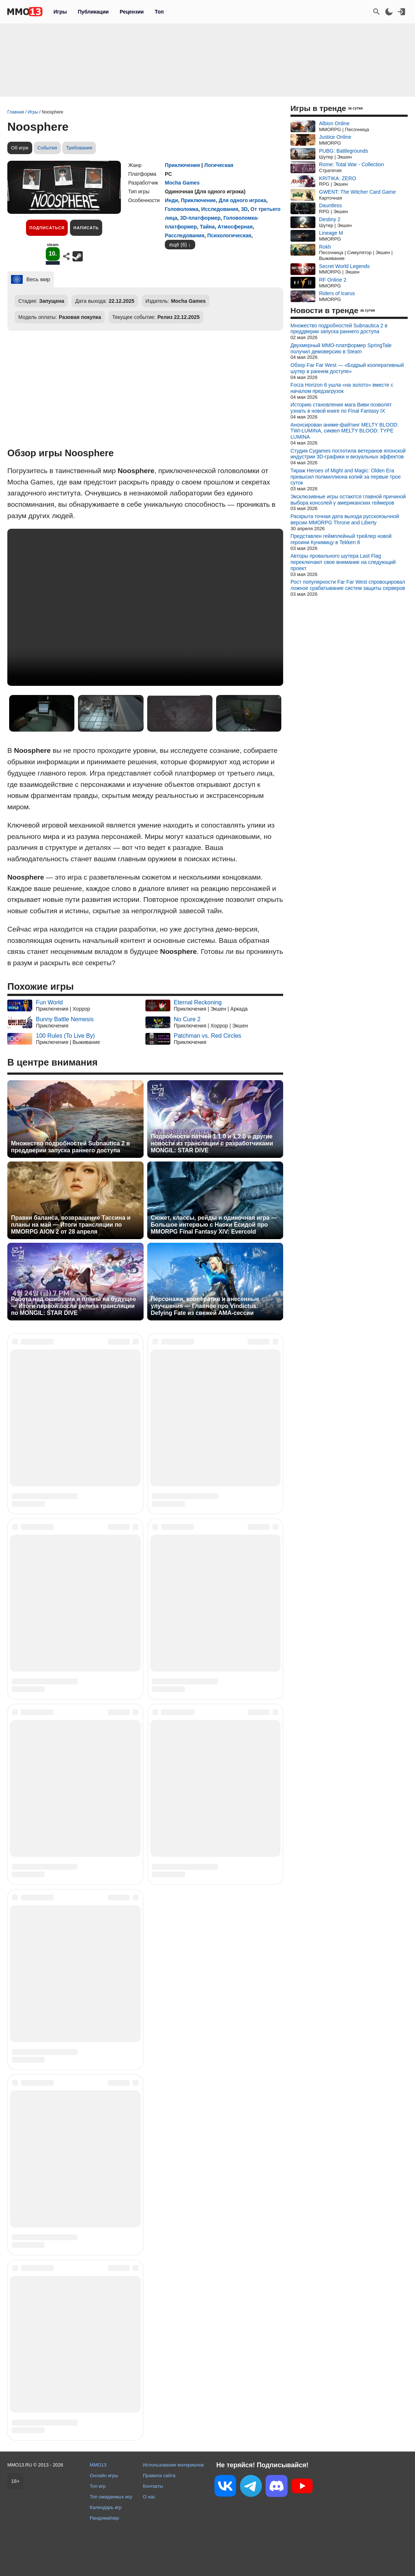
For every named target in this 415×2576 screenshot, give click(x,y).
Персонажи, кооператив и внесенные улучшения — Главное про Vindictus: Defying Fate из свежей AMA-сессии (205, 1306)
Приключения (182, 165)
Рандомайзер (104, 2518)
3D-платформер (200, 218)
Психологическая (229, 235)
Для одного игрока (242, 200)
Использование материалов (173, 2465)
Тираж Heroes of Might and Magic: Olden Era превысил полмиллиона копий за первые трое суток (345, 477)
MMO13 (98, 2465)
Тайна (207, 227)
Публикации (93, 12)
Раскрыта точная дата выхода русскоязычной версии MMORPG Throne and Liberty (344, 519)
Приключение (198, 200)
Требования (79, 147)
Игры (60, 12)
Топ (159, 12)
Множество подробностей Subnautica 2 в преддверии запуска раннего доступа (70, 1146)
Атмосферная (235, 227)
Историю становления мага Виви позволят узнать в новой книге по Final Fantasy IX (341, 408)
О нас (149, 2496)
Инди (171, 200)
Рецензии (132, 12)
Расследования (184, 235)
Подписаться (46, 228)
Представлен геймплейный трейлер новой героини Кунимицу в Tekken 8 (341, 539)
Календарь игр (106, 2507)
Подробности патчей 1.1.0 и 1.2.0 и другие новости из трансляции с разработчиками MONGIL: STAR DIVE (212, 1143)
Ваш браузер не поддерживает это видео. (145, 607)
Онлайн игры (104, 2475)
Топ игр (97, 2486)
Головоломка (182, 209)
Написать (86, 228)
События (47, 147)
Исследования (219, 209)
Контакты (153, 2486)
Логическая (218, 165)
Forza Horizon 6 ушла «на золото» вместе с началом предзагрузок (341, 388)
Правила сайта (159, 2475)
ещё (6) (178, 245)
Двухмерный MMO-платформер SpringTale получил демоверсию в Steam (341, 348)
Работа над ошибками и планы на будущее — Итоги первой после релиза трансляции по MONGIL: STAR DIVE (73, 1306)
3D (244, 209)
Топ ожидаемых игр (111, 2496)
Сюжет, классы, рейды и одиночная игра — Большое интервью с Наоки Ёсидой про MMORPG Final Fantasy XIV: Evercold (214, 1225)
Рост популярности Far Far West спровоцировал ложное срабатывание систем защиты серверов (347, 585)
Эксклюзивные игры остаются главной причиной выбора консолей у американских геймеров (348, 500)
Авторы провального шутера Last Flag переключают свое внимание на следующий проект (343, 562)
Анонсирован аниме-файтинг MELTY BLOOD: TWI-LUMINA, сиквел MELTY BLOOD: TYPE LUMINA (344, 431)
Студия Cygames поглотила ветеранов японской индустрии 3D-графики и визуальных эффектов (347, 454)
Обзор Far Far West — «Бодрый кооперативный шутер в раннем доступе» (347, 368)
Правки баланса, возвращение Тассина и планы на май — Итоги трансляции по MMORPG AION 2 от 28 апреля (70, 1225)
